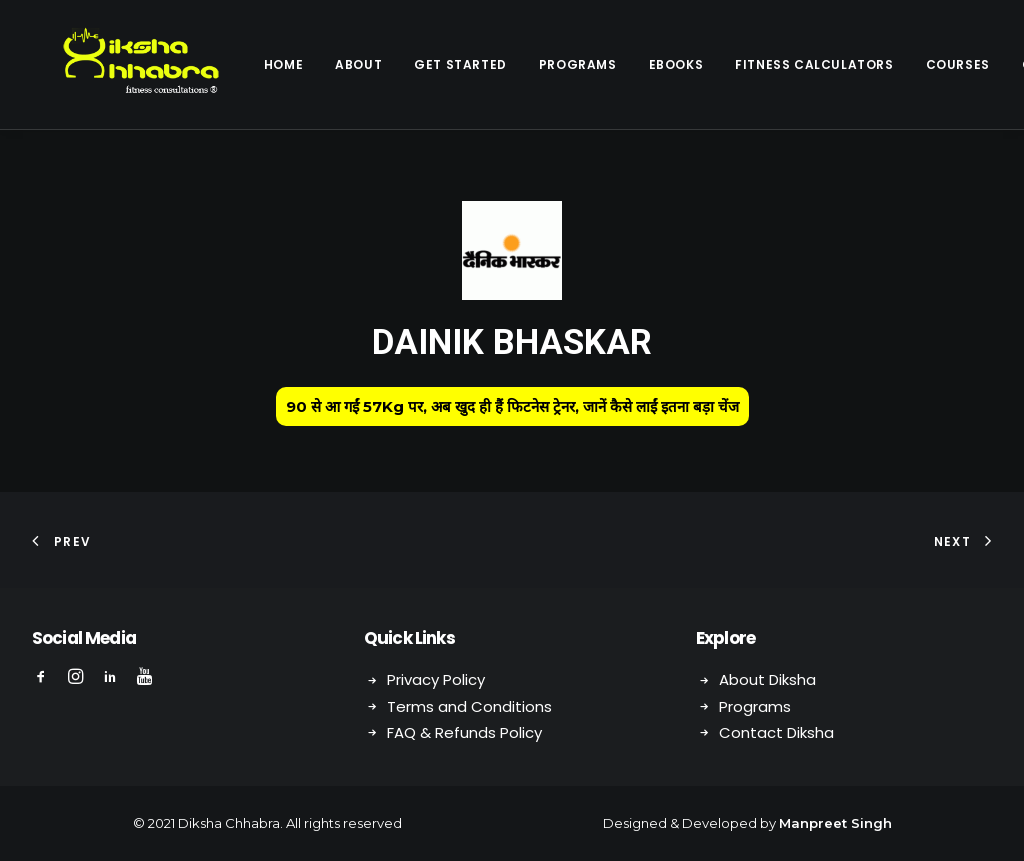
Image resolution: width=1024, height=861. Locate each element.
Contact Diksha (776, 732)
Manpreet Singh (835, 823)
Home (231, 64)
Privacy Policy (436, 679)
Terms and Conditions (469, 706)
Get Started (408, 64)
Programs (526, 64)
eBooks (624, 64)
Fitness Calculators (762, 64)
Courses (906, 64)
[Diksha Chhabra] (115, 64)
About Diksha (767, 679)
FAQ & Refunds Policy (464, 732)
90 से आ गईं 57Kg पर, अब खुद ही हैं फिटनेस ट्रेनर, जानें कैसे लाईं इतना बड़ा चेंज (512, 406)
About (306, 64)
